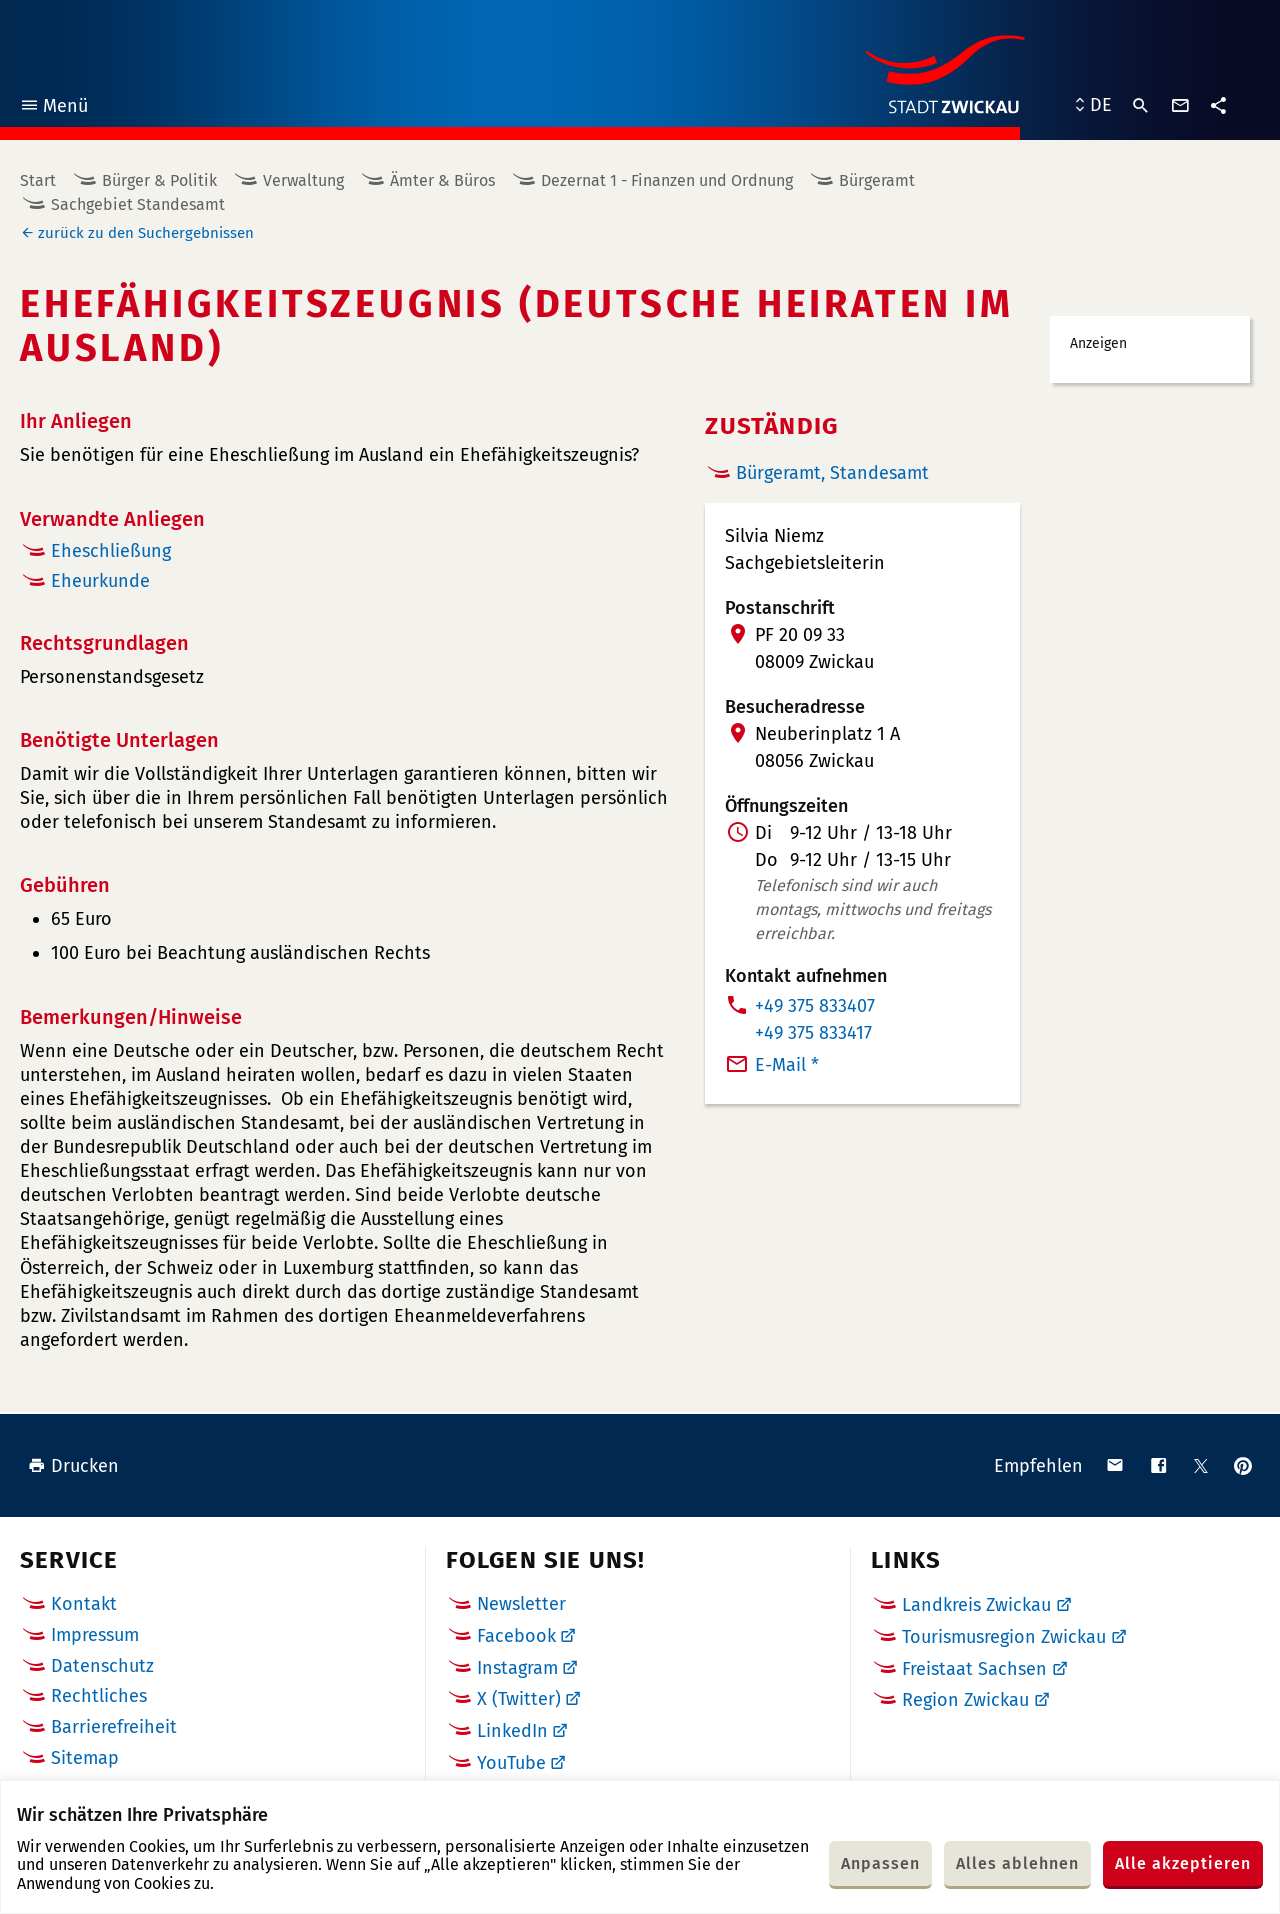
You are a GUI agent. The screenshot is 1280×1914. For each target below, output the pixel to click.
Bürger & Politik (159, 180)
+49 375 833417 (813, 1033)
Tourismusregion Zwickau (1004, 1637)
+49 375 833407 (815, 1006)
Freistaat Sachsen (974, 1669)
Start (38, 180)
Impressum (95, 1635)
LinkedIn (512, 1731)
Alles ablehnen (1017, 1863)
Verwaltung (303, 180)
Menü (53, 108)
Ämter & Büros (442, 180)
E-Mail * (787, 1065)
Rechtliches (99, 1696)
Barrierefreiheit (114, 1727)
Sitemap (85, 1758)
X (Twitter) (519, 1699)
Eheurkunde (100, 581)
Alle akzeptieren (1183, 1863)
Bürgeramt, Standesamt (832, 473)
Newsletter (521, 1604)
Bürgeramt (877, 180)
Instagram (517, 1668)
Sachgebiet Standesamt (138, 204)
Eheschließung (111, 551)
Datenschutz (102, 1666)
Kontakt (84, 1604)
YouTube (511, 1763)
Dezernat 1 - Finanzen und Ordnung (667, 180)
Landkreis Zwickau (976, 1605)
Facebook (516, 1636)
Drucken (73, 1466)
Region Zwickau (965, 1700)
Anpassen (880, 1863)
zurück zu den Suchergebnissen (146, 233)
